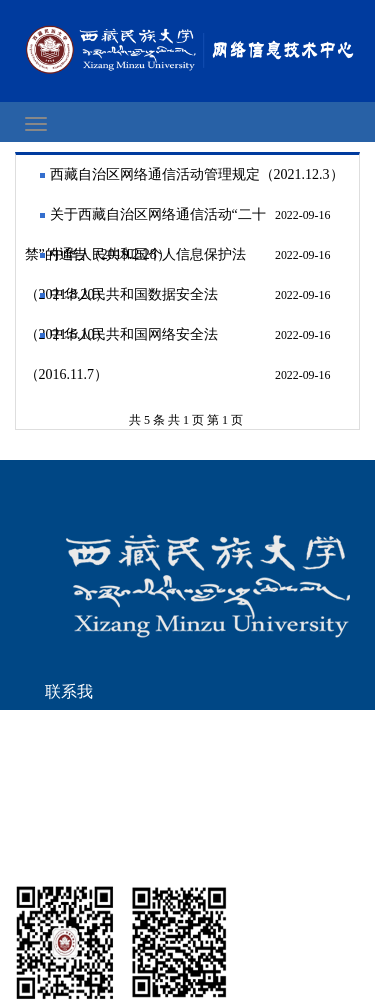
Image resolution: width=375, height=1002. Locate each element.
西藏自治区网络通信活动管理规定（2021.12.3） (197, 174)
